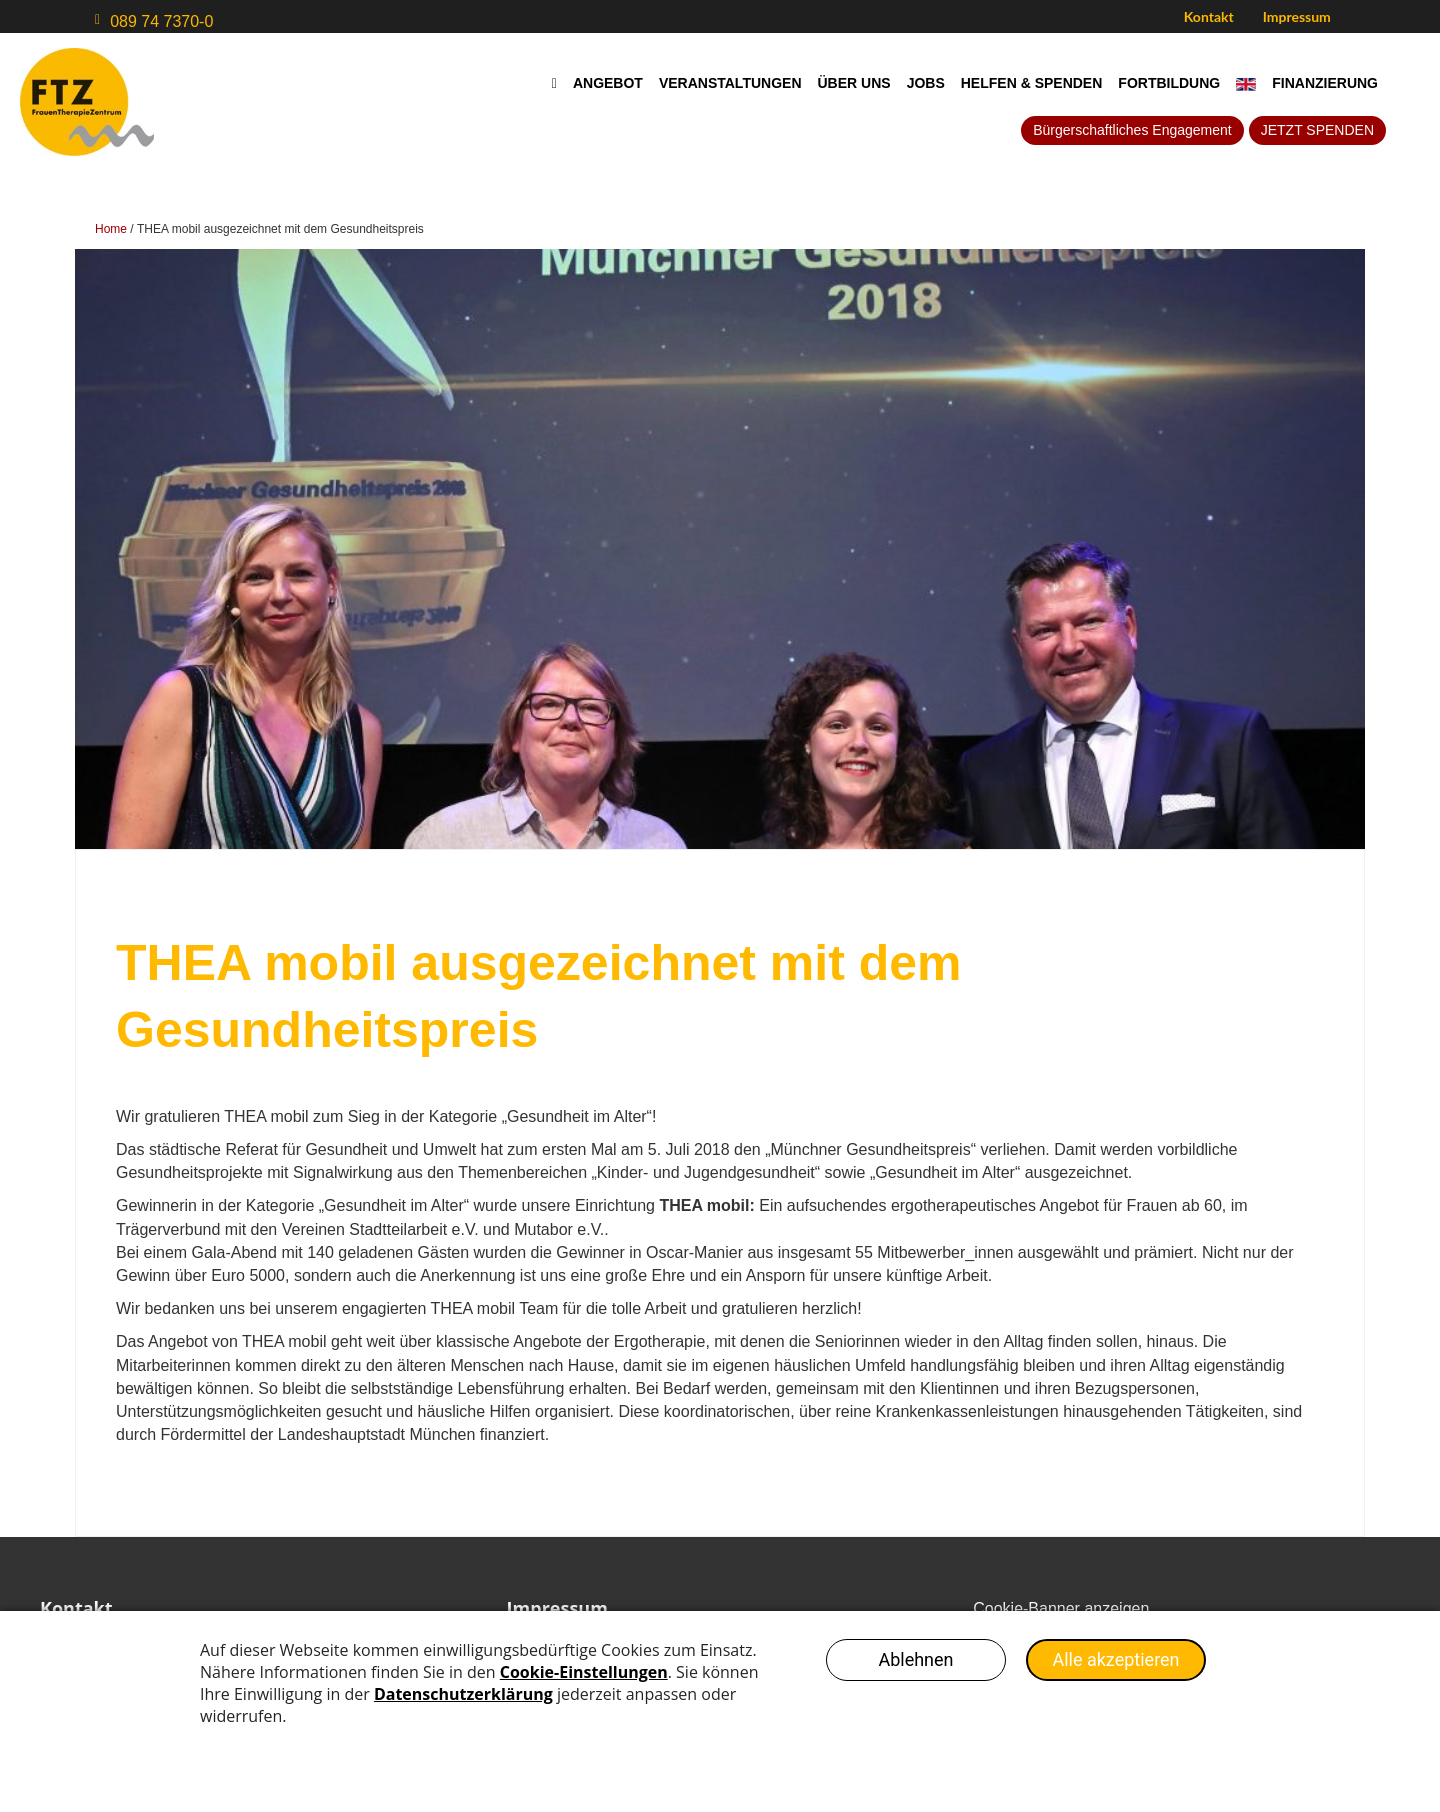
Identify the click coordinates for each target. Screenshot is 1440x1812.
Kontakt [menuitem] (1209, 16)
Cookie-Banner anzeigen (1061, 1608)
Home (111, 229)
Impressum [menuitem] (1297, 16)
